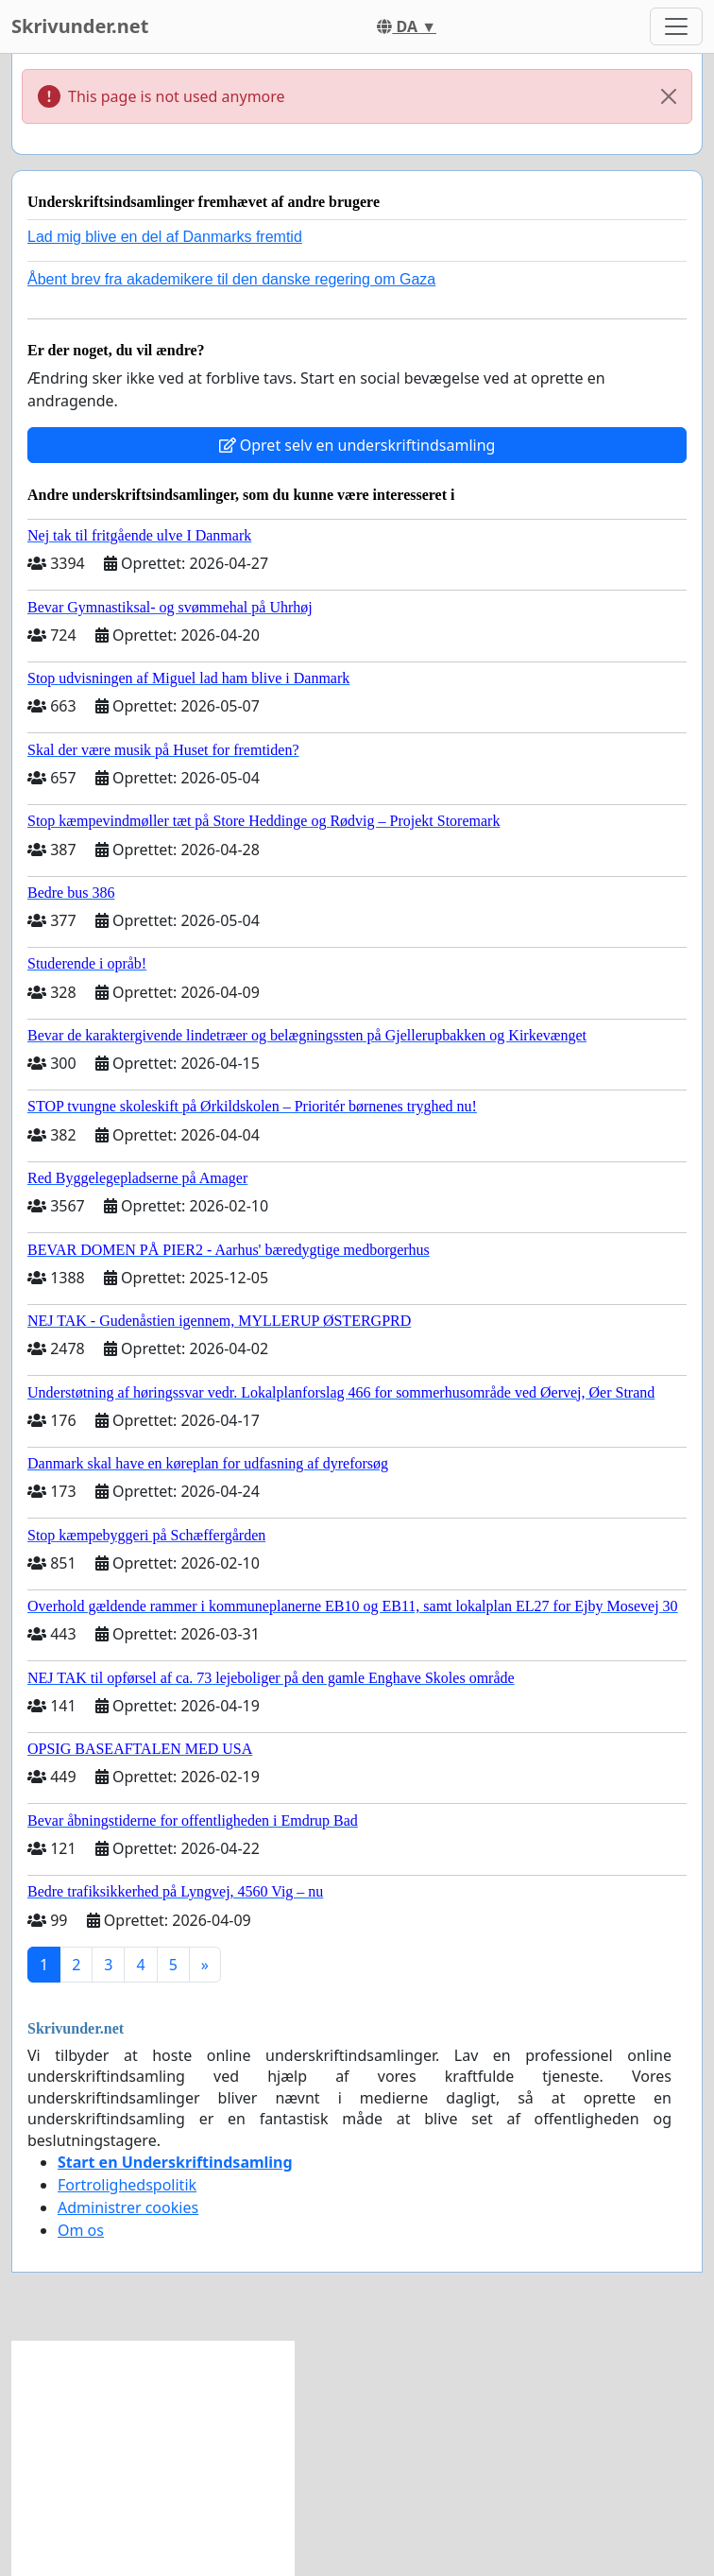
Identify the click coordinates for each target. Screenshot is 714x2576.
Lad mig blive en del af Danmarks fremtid (164, 237)
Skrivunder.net (79, 26)
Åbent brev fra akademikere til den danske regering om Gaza (231, 279)
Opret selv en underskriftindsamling (357, 445)
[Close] (668, 96)
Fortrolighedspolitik (127, 2184)
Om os (81, 2230)
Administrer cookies (128, 2207)
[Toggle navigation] (676, 26)
